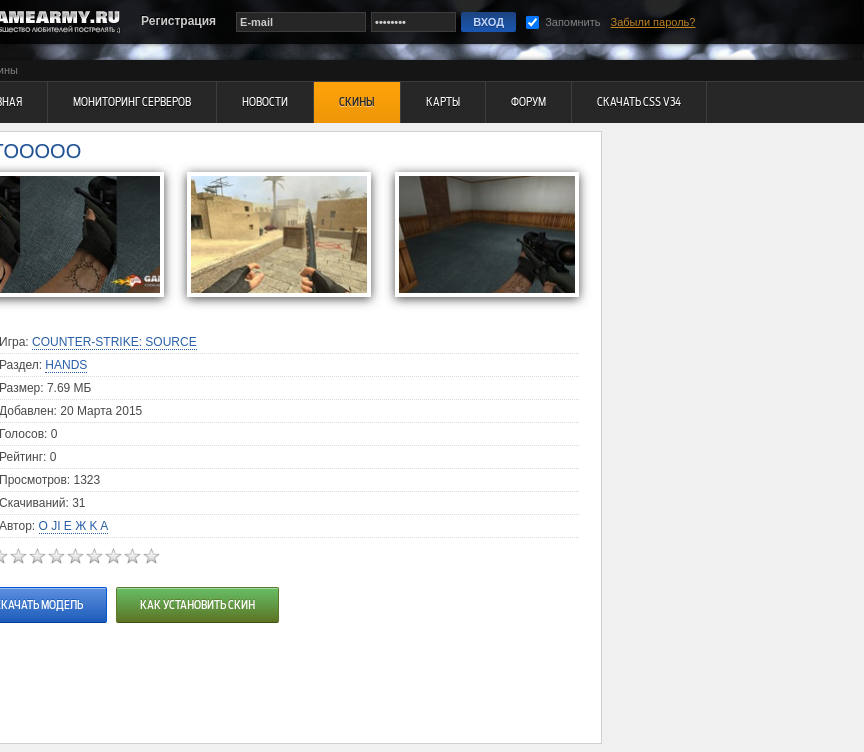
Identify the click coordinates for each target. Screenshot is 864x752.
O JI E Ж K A (74, 526)
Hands (66, 365)
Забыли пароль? (653, 22)
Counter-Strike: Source (114, 342)
